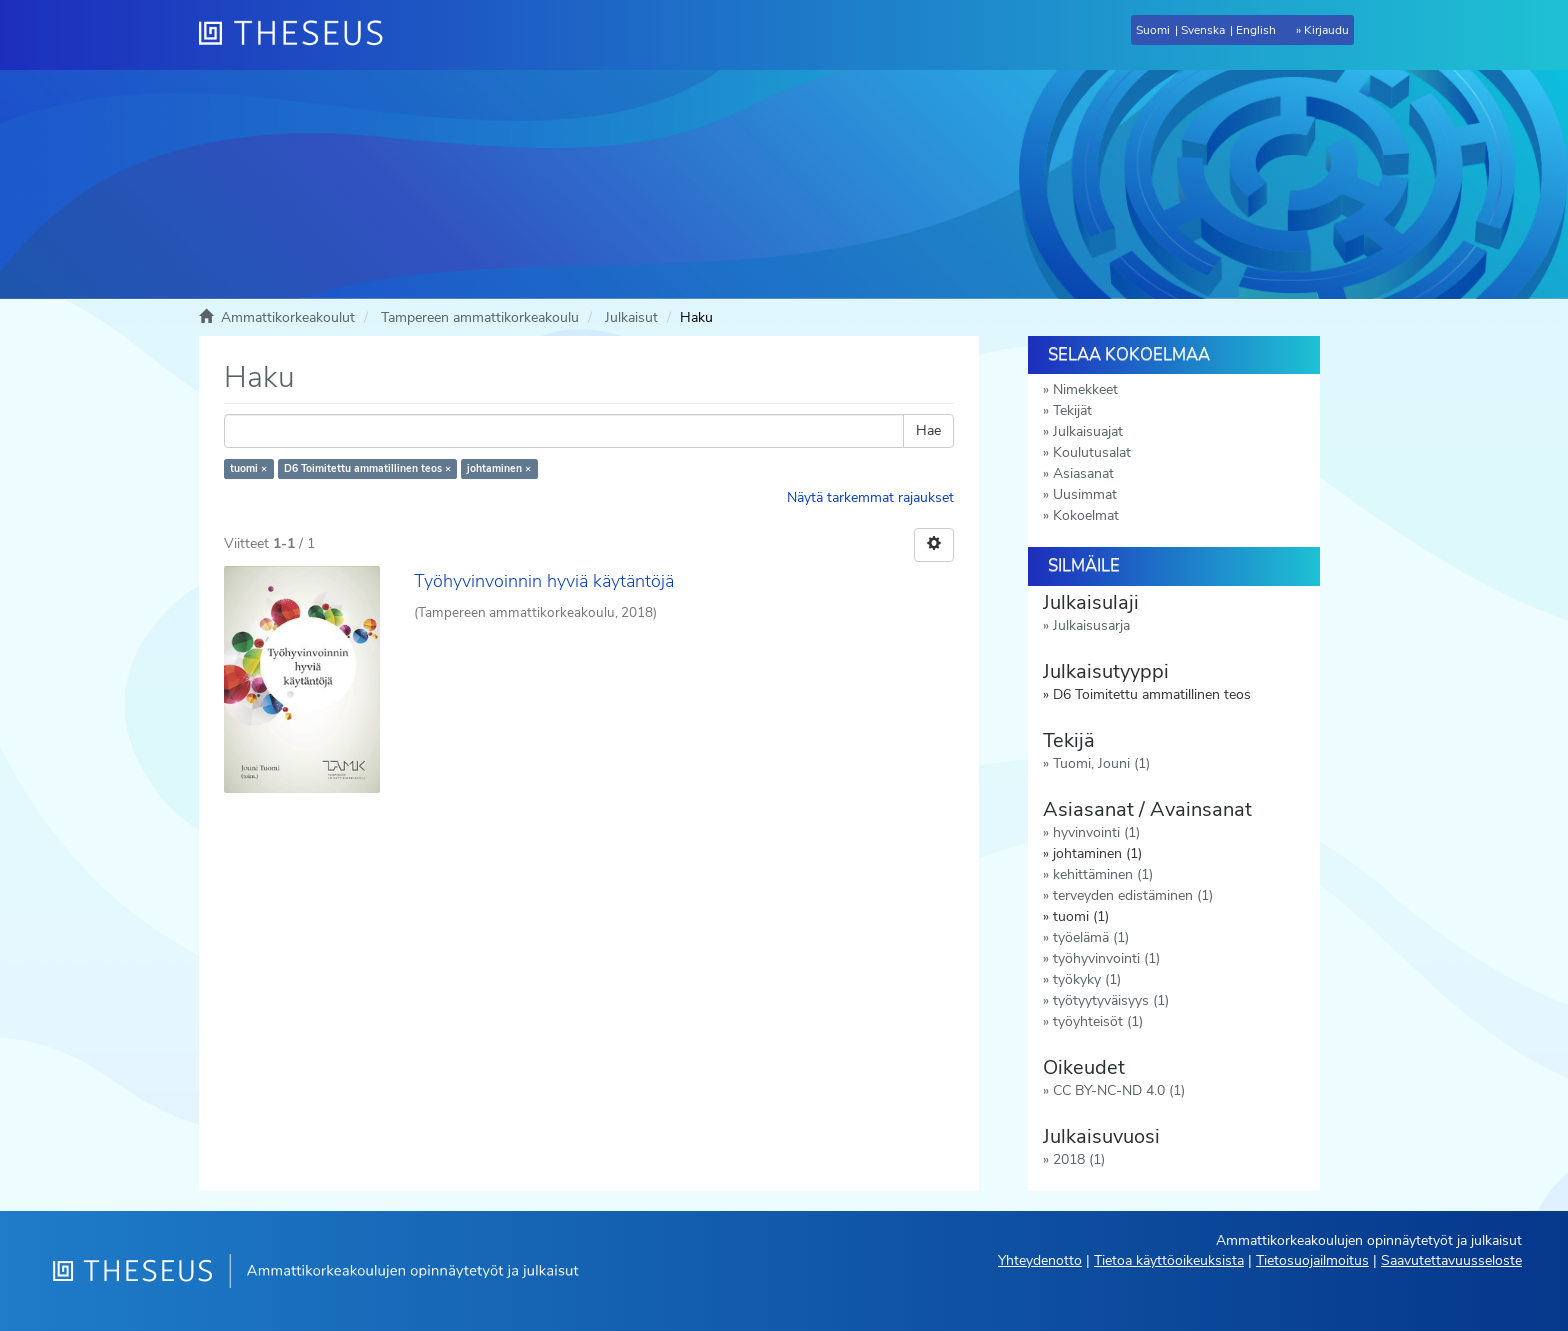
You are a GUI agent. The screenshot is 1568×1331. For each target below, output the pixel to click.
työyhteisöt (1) (1098, 1021)
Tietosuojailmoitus (1312, 1260)
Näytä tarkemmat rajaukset (870, 497)
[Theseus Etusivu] (299, 35)
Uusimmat (1085, 494)
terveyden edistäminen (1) (1133, 895)
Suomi (1153, 30)
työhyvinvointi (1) (1106, 958)
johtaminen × (499, 468)
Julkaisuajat (1088, 431)
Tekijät (1072, 410)
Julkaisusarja (1091, 625)
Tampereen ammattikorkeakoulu (480, 317)
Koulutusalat (1092, 452)
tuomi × (248, 468)
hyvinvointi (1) (1096, 832)
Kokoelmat (1086, 515)
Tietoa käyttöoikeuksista (1169, 1260)
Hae (928, 430)
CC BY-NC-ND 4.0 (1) (1119, 1090)
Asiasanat (1083, 473)
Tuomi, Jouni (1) (1101, 763)
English (1256, 30)
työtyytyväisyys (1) (1111, 1000)
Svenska (1203, 30)
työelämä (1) (1091, 937)
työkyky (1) (1087, 979)
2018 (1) (1079, 1159)
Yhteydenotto (1040, 1260)
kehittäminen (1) (1103, 874)
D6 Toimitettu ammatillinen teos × (367, 468)
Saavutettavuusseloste (1451, 1260)
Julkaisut (631, 317)
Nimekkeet (1085, 389)
